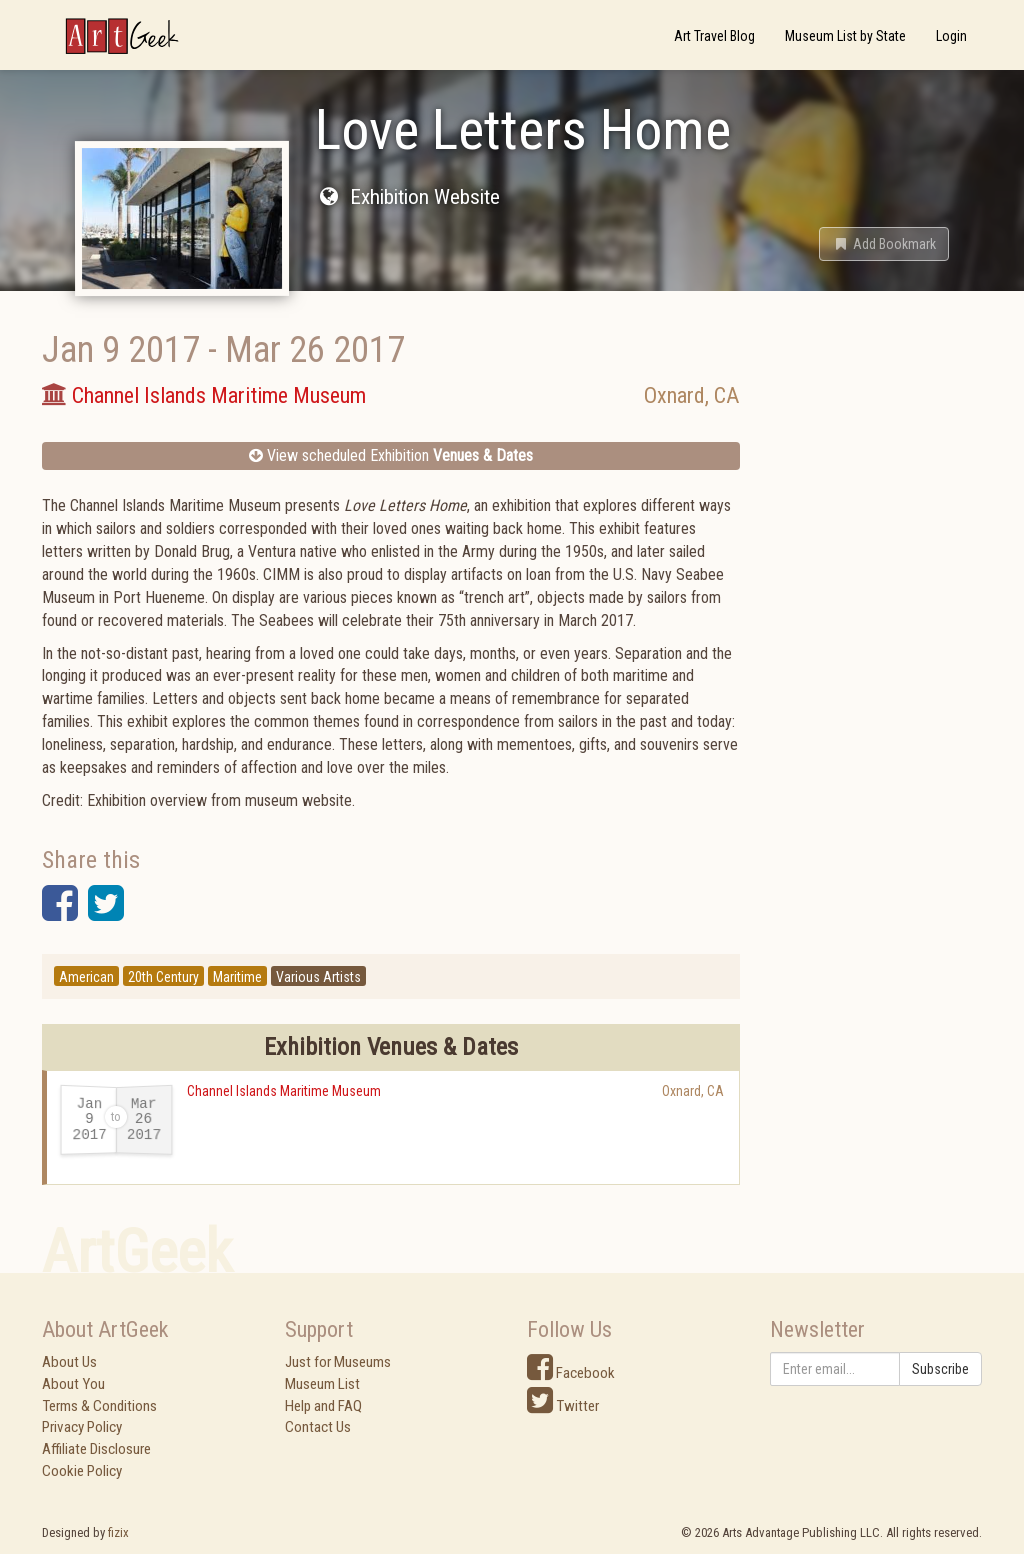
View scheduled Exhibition (391, 455)
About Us (69, 1362)
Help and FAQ (323, 1406)
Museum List (322, 1384)
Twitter (563, 1406)
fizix (118, 1532)
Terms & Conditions (99, 1406)
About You (73, 1384)
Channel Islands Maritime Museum (284, 1091)
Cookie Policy (82, 1471)
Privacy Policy (82, 1427)
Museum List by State (845, 36)
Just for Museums (338, 1362)
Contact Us (318, 1427)
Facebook (571, 1373)
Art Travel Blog (714, 36)
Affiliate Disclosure (96, 1449)
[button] (884, 244)
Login (951, 36)
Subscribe (940, 1369)
